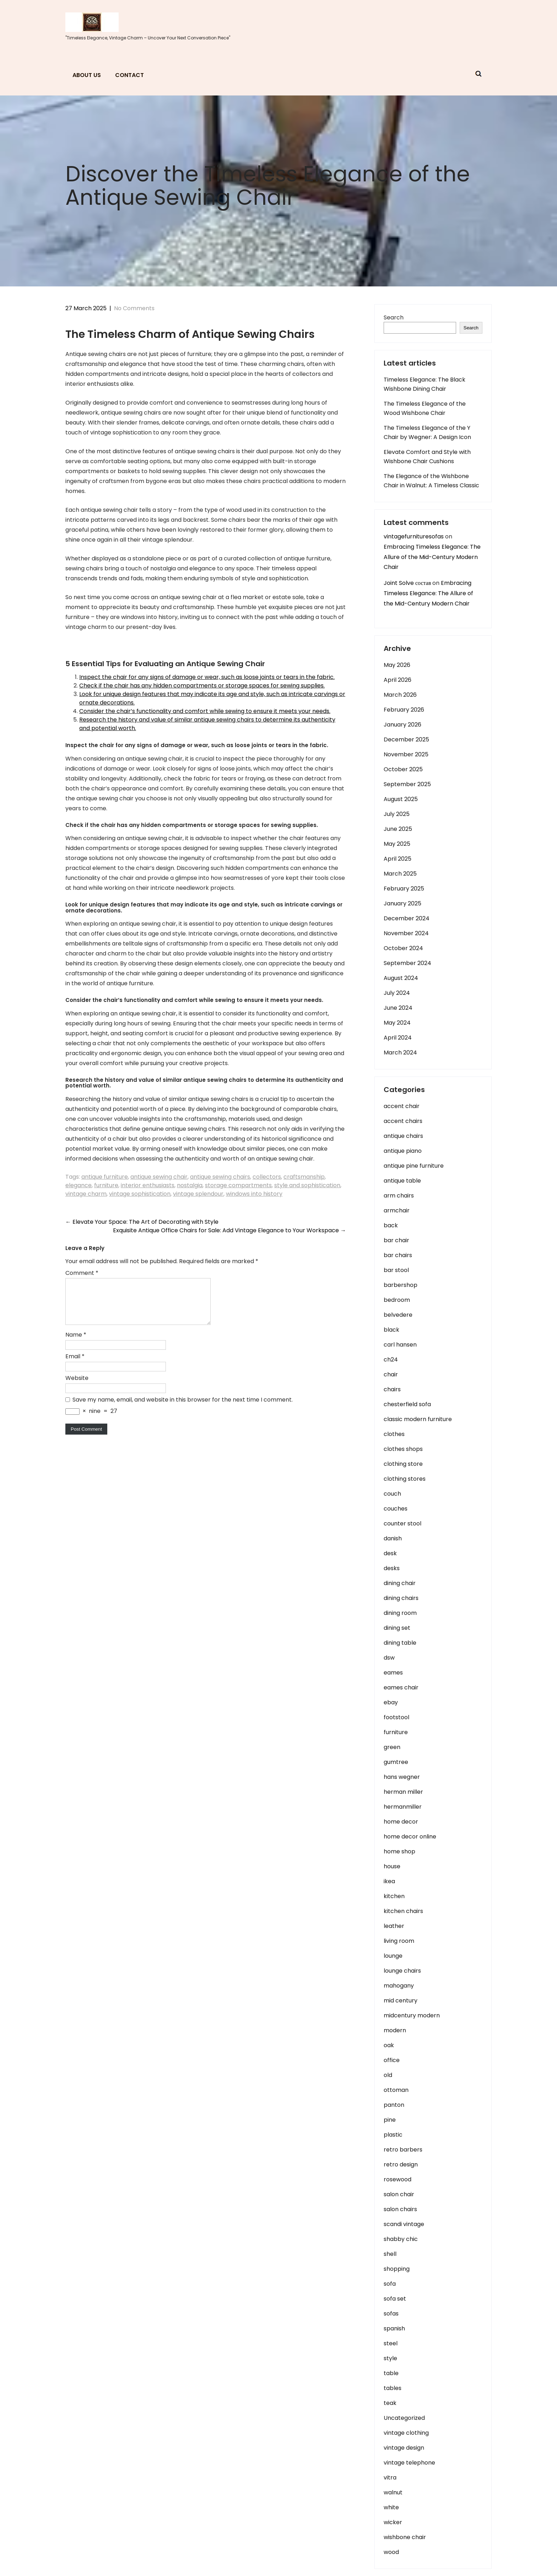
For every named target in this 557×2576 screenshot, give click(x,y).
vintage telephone (409, 2463)
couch (392, 1494)
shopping (397, 2269)
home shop (399, 1851)
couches (395, 1509)
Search (394, 317)
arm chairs (399, 1195)
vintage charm (86, 1194)
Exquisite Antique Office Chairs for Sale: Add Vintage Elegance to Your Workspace (229, 1230)
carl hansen (400, 1345)
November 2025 (406, 754)
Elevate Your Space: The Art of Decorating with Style (141, 1222)
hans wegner (402, 1777)
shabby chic (401, 2239)
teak (390, 2403)
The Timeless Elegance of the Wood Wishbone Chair (425, 408)
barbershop (400, 1285)
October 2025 (403, 769)
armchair (397, 1210)
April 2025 (397, 859)
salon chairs (400, 2209)
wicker (393, 2522)
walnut (393, 2492)
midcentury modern (412, 2015)
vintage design (404, 2448)
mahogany (399, 1986)
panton (394, 2105)
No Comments (134, 308)
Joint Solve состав (407, 583)
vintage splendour (198, 1194)
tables (392, 2388)
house (392, 1866)
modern (395, 2030)
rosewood (397, 2179)
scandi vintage (404, 2224)
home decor (401, 1822)
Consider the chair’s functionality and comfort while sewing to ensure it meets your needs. (204, 711)
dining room (400, 1613)
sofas (391, 2313)
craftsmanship (304, 1177)
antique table (402, 1181)
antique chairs (403, 1136)
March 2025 (400, 874)
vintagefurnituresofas (414, 536)
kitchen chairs (403, 1911)
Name (75, 1343)
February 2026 (404, 710)
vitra (390, 2477)
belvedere (398, 1315)
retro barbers (403, 2149)
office (392, 2060)
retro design (401, 2164)
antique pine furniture (414, 1166)
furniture (106, 1185)
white (391, 2507)
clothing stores (405, 1479)
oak (389, 2045)
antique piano (403, 1151)
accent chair (402, 1106)
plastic (393, 2135)
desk (390, 1553)
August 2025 (401, 799)
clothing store (403, 1464)
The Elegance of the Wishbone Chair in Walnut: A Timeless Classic (431, 480)
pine (390, 2120)
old (388, 2075)
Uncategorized (404, 2418)
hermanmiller (403, 1807)
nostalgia (189, 1185)
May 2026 (397, 665)
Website (76, 1386)
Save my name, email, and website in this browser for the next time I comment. (182, 1408)
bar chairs (398, 1255)
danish (393, 1538)
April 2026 (397, 680)
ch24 (391, 1359)
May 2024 (397, 1023)
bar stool (396, 1270)
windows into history (254, 1194)
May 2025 (397, 844)
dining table (400, 1643)
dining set (397, 1628)
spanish (394, 2328)
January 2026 (402, 724)
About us (86, 75)
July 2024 (397, 993)
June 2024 (398, 1008)
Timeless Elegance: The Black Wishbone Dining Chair (424, 384)
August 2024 (401, 978)
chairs (392, 1389)
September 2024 (407, 963)
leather (394, 1926)
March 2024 (400, 1052)
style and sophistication (307, 1185)
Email (75, 1365)
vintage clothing (406, 2433)
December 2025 (406, 739)
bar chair (396, 1240)
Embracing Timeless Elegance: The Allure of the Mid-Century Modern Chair (432, 557)
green (392, 1747)
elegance (78, 1185)
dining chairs (401, 1598)
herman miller (403, 1792)
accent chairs (403, 1121)
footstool (396, 1717)
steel (391, 2343)
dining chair (400, 1583)
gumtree (396, 1762)
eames (393, 1672)
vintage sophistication (140, 1194)
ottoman (396, 2090)
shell (390, 2254)
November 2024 (406, 933)
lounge (393, 1956)
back (391, 1225)
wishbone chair (405, 2537)
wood (391, 2552)
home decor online (410, 1836)
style (390, 2358)
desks (392, 1568)
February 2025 (404, 888)
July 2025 (397, 814)
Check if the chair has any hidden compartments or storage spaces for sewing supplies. (202, 685)
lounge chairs (402, 1971)
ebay (391, 1702)
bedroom (397, 1300)
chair (391, 1374)
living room (399, 1941)
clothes (394, 1434)
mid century (400, 2000)
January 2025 (402, 903)
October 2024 (403, 948)
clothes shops (403, 1449)
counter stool (402, 1523)
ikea (389, 1881)
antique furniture (104, 1177)
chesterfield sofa (407, 1404)
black (391, 1330)
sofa (390, 2284)
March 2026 (400, 695)
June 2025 (398, 829)
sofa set (395, 2299)
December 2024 (406, 918)
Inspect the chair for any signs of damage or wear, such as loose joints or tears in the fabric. (207, 677)
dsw (389, 1658)
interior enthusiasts (147, 1185)
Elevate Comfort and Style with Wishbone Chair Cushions (427, 456)
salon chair (399, 2194)
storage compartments (238, 1185)
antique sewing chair (159, 1177)
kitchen (394, 1896)
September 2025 (407, 784)
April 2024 (398, 1038)
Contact (129, 75)
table (391, 2373)
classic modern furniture (418, 1419)
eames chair (401, 1687)
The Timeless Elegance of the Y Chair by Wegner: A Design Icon (427, 432)
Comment (81, 1273)
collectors (267, 1177)
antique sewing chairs (220, 1177)
